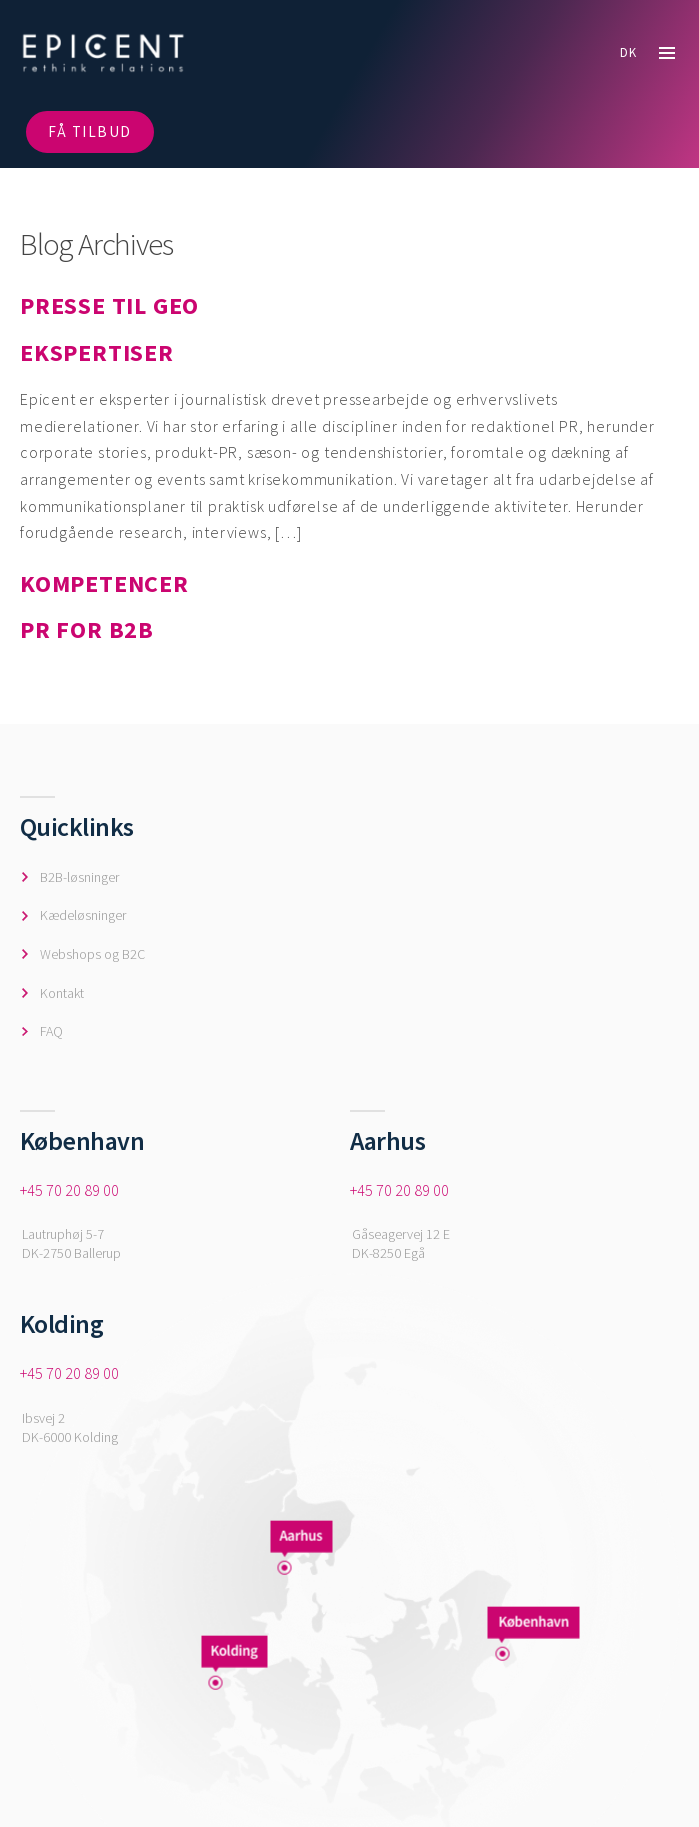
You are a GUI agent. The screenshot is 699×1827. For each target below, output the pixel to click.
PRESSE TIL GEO (109, 305)
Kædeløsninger (83, 915)
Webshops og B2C (92, 954)
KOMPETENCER (104, 583)
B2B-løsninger (79, 877)
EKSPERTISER (97, 352)
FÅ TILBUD (90, 131)
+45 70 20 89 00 (69, 1190)
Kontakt (62, 993)
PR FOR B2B (87, 629)
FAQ (51, 1031)
